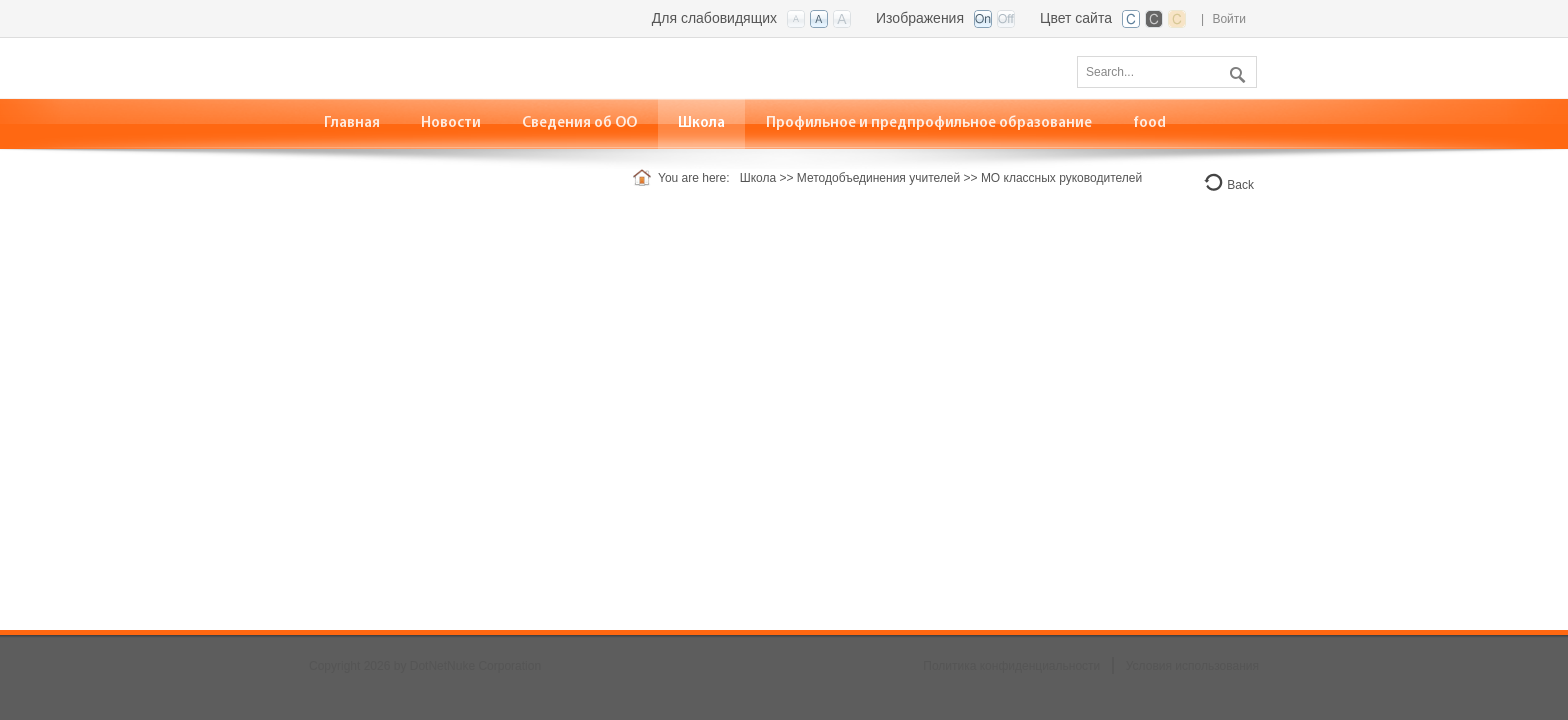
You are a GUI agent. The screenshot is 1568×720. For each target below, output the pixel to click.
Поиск (1235, 71)
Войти (1229, 19)
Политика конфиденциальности (1011, 666)
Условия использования (1192, 666)
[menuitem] (451, 123)
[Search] (1167, 72)
